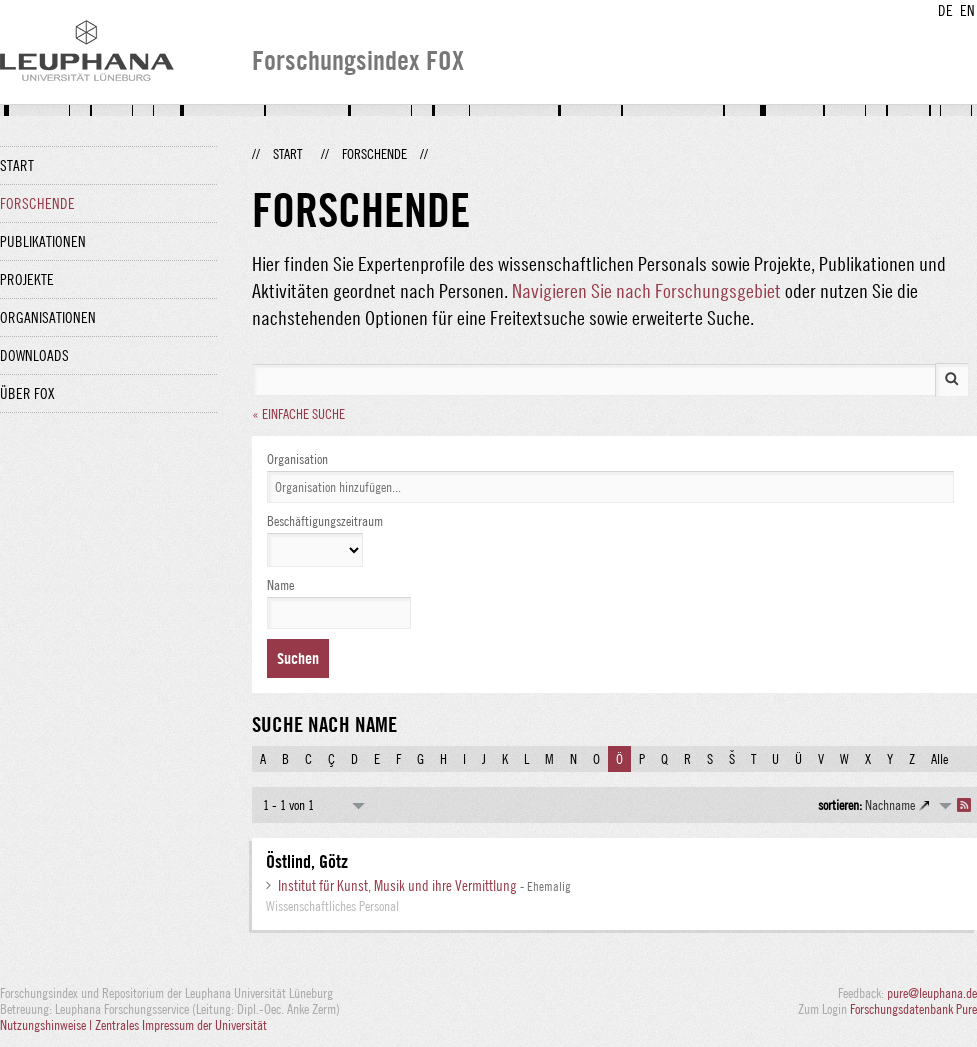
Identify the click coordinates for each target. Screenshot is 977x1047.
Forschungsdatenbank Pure (913, 1009)
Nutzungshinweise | (47, 1025)
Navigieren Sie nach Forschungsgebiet (646, 290)
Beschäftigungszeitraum (325, 521)
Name (280, 585)
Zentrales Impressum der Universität (181, 1025)
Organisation (297, 459)
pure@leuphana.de (932, 993)
